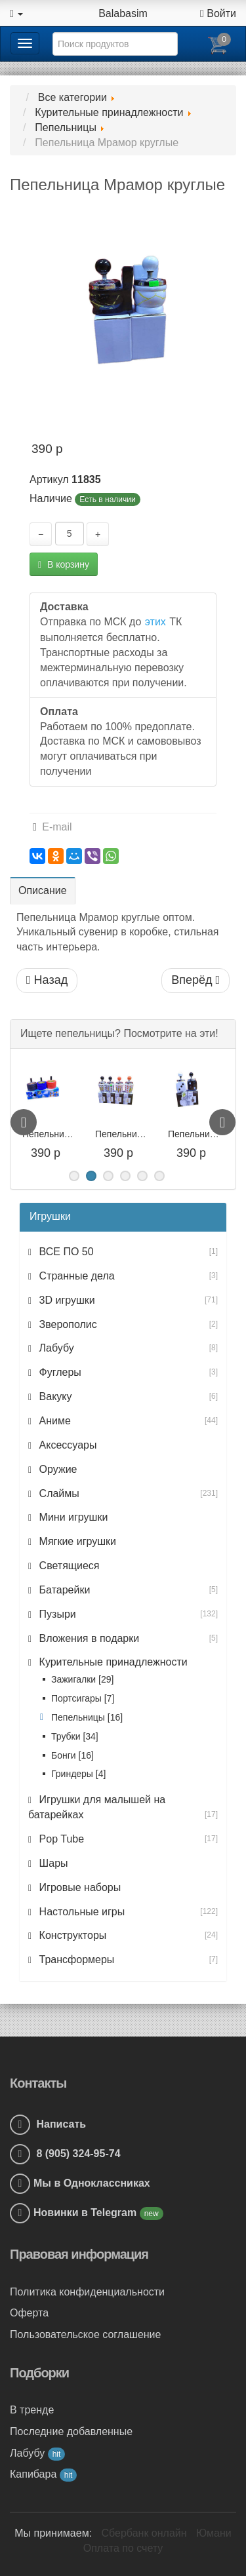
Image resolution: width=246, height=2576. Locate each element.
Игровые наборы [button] (78, 1887)
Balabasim (123, 13)
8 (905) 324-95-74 (65, 2153)
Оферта (29, 2312)
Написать (48, 2124)
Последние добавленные (71, 2431)
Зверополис (66, 1324)
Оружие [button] (56, 1469)
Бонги (72, 1755)
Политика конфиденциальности (87, 2291)
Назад (47, 979)
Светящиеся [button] (67, 1565)
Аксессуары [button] (66, 1445)
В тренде (32, 2409)
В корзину (63, 564)
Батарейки (63, 1589)
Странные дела (75, 1275)
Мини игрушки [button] (72, 1517)
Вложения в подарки (87, 1638)
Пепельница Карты (135, 1134)
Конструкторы (71, 1935)
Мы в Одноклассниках (91, 2183)
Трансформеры (75, 1959)
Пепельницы (87, 1717)
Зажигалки (82, 1679)
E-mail (52, 826)
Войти (218, 13)
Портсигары (82, 1698)
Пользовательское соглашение (85, 2334)
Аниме (53, 1420)
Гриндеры (78, 1773)
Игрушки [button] (50, 1216)
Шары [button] (52, 1863)
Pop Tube (60, 1838)
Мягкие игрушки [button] (76, 1541)
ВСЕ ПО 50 (64, 1251)
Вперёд (195, 979)
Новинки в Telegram (86, 2212)
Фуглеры (58, 1372)
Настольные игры (80, 1911)
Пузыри (56, 1614)
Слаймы (57, 1493)
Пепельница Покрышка (71, 1134)
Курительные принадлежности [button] (112, 1662)
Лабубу (55, 1348)
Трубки (74, 1736)
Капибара (43, 2474)
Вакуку (54, 1396)
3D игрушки (65, 1300)
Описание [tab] (42, 890)
